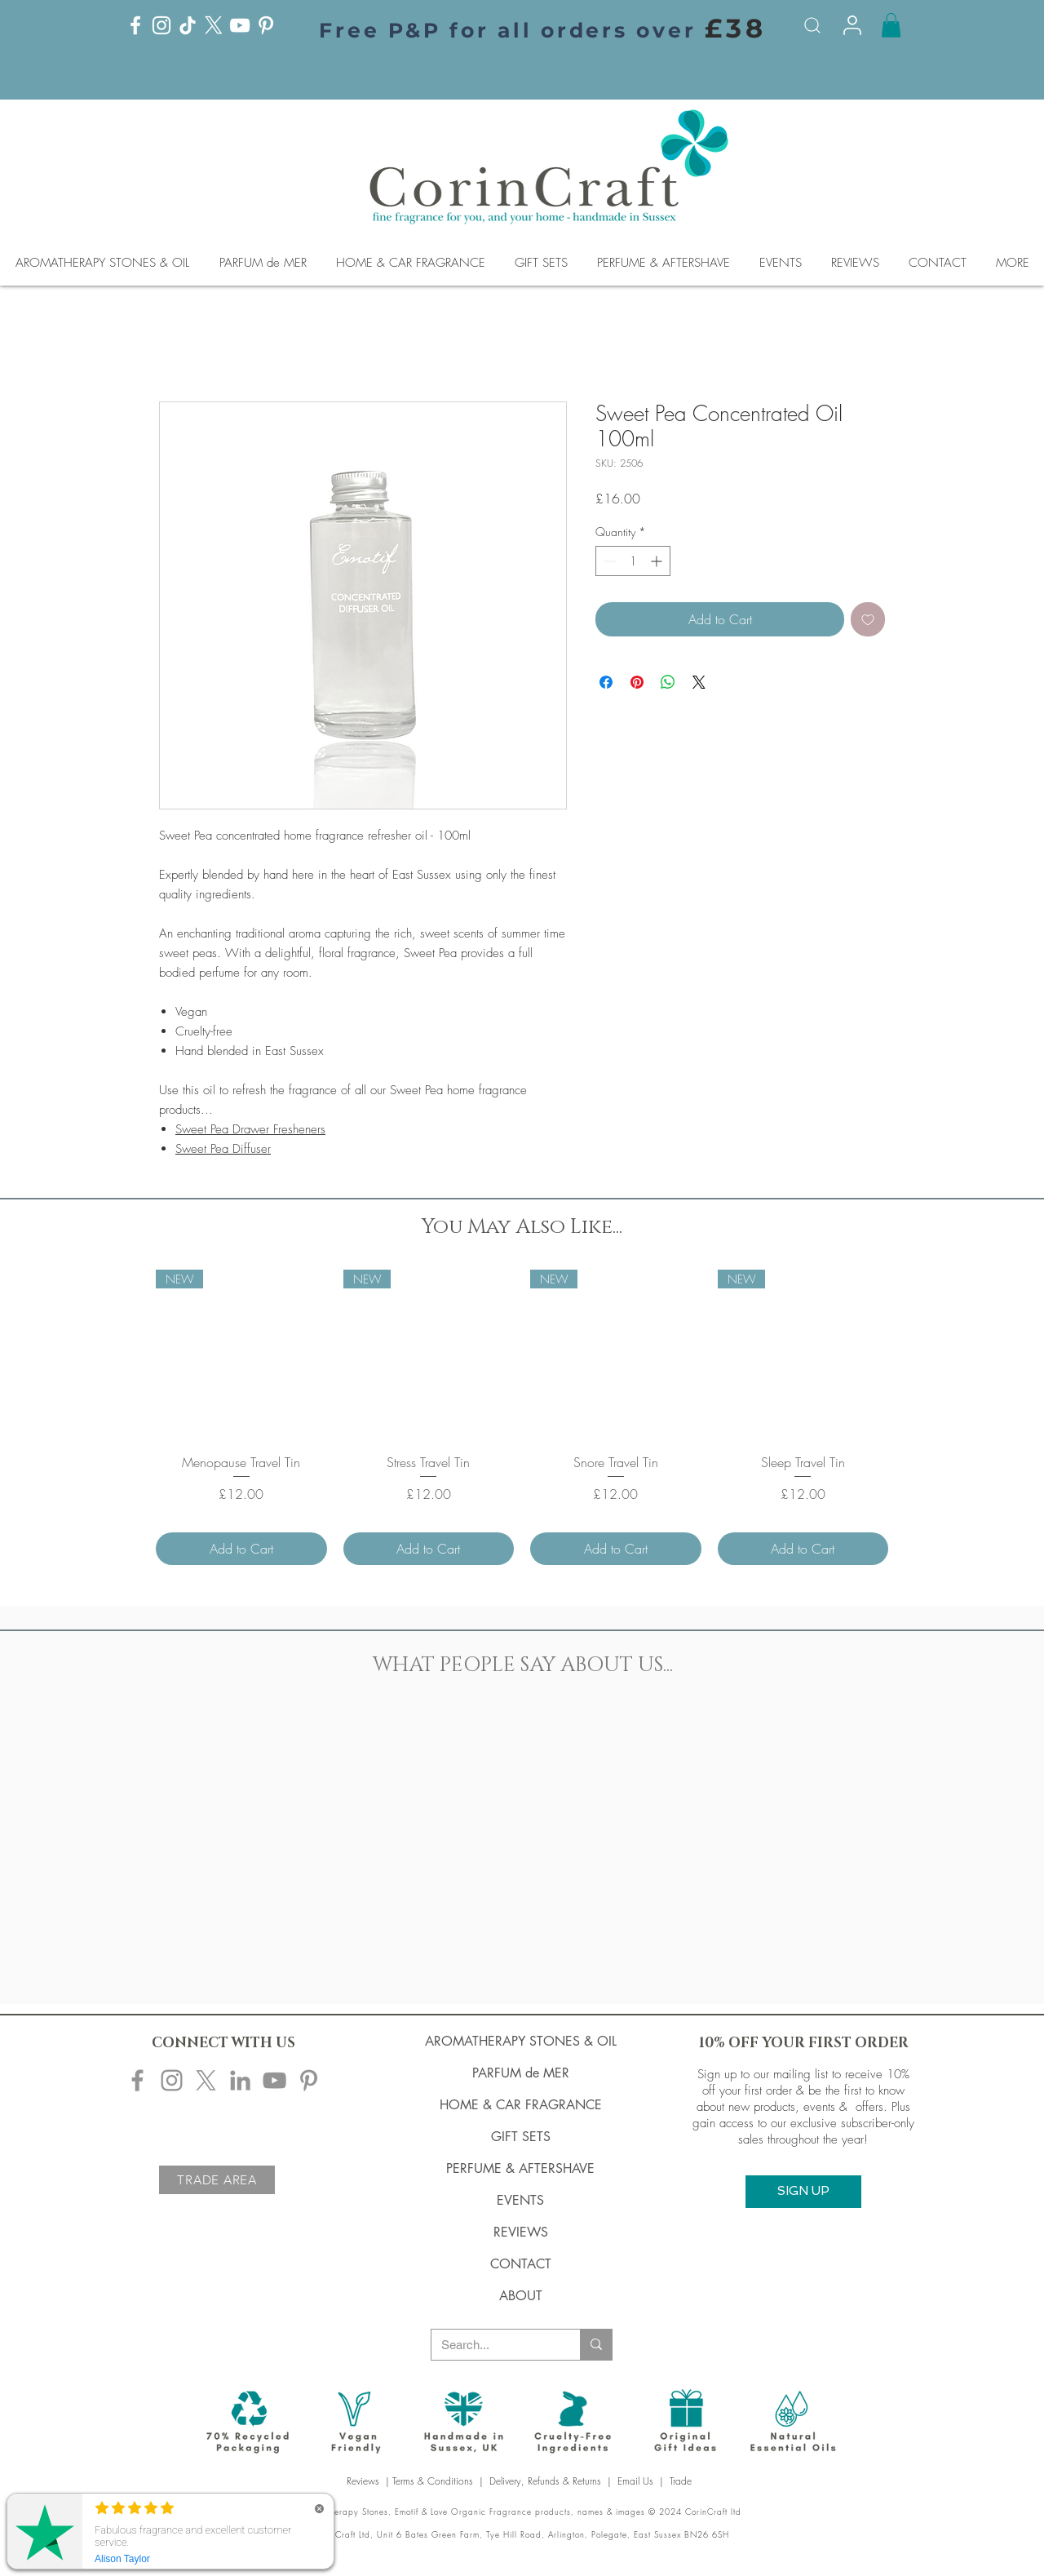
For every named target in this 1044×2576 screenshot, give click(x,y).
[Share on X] (699, 682)
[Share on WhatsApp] (668, 682)
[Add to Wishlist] (868, 619)
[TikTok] (187, 25)
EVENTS (520, 2200)
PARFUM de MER (520, 2073)
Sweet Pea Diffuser (223, 1149)
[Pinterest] (266, 25)
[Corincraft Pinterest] (308, 2080)
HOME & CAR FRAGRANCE (521, 2104)
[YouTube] (240, 25)
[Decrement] (608, 561)
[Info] (852, 25)
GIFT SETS (521, 2136)
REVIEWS (520, 2232)
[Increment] (658, 561)
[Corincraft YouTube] (274, 2080)
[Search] (812, 25)
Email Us (635, 2481)
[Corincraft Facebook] (137, 2080)
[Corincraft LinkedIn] (240, 2080)
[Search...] (493, 2345)
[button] (891, 25)
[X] (213, 25)
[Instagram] (161, 25)
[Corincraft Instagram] (171, 2080)
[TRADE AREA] (217, 2180)
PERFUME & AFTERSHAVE (520, 2168)
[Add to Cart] (241, 1548)
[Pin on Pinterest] (637, 682)
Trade (682, 2481)
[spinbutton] (633, 561)
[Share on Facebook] (606, 682)
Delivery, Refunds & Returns (545, 2481)
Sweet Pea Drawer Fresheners (250, 1129)
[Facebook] (135, 25)
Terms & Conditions (432, 2481)
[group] (522, 1417)
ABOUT (520, 2295)
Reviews (365, 2481)
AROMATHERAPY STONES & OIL (521, 2041)
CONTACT (520, 2263)
